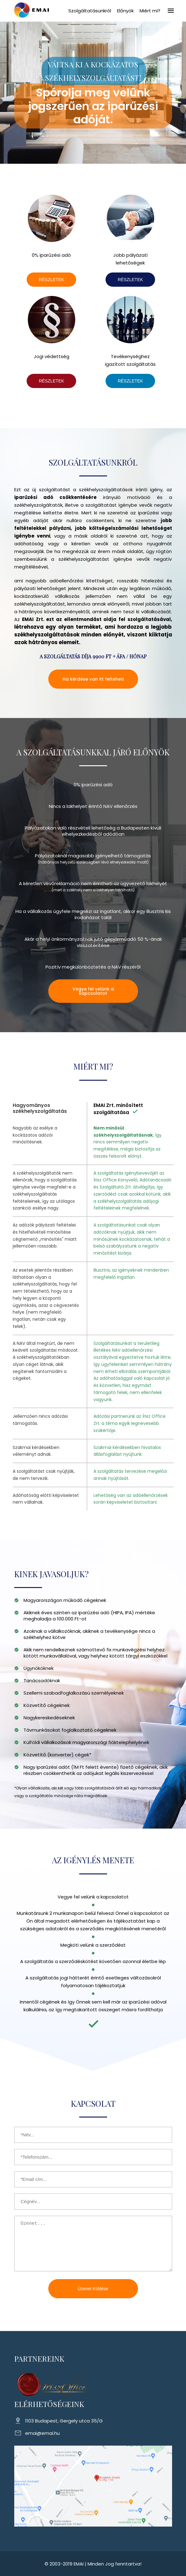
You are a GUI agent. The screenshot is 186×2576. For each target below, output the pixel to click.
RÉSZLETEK (51, 279)
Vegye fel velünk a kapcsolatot (93, 991)
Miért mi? (150, 10)
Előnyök (125, 10)
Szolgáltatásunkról (89, 10)
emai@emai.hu (42, 2433)
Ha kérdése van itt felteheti (93, 679)
